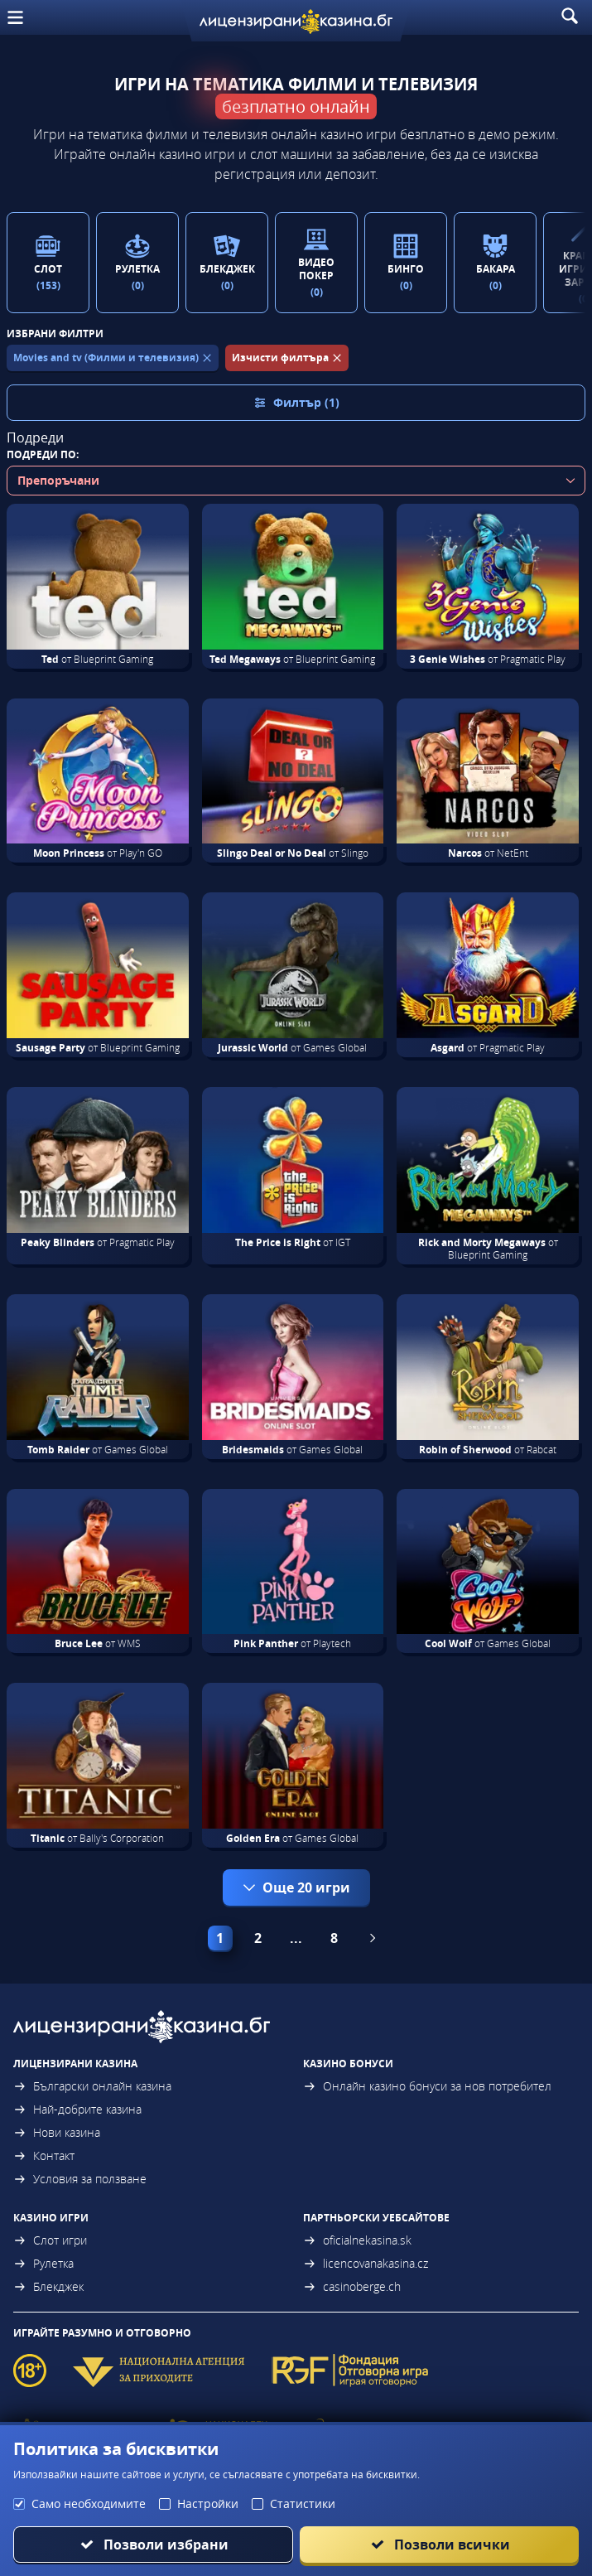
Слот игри (50, 2240)
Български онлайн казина (92, 2086)
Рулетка (43, 2263)
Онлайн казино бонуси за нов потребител (427, 2086)
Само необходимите (88, 2503)
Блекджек (48, 2286)
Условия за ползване (80, 2179)
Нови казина (56, 2132)
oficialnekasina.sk (357, 2240)
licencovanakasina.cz (365, 2263)
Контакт (44, 2155)
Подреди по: (43, 454)
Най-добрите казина (77, 2109)
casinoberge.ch (352, 2286)
